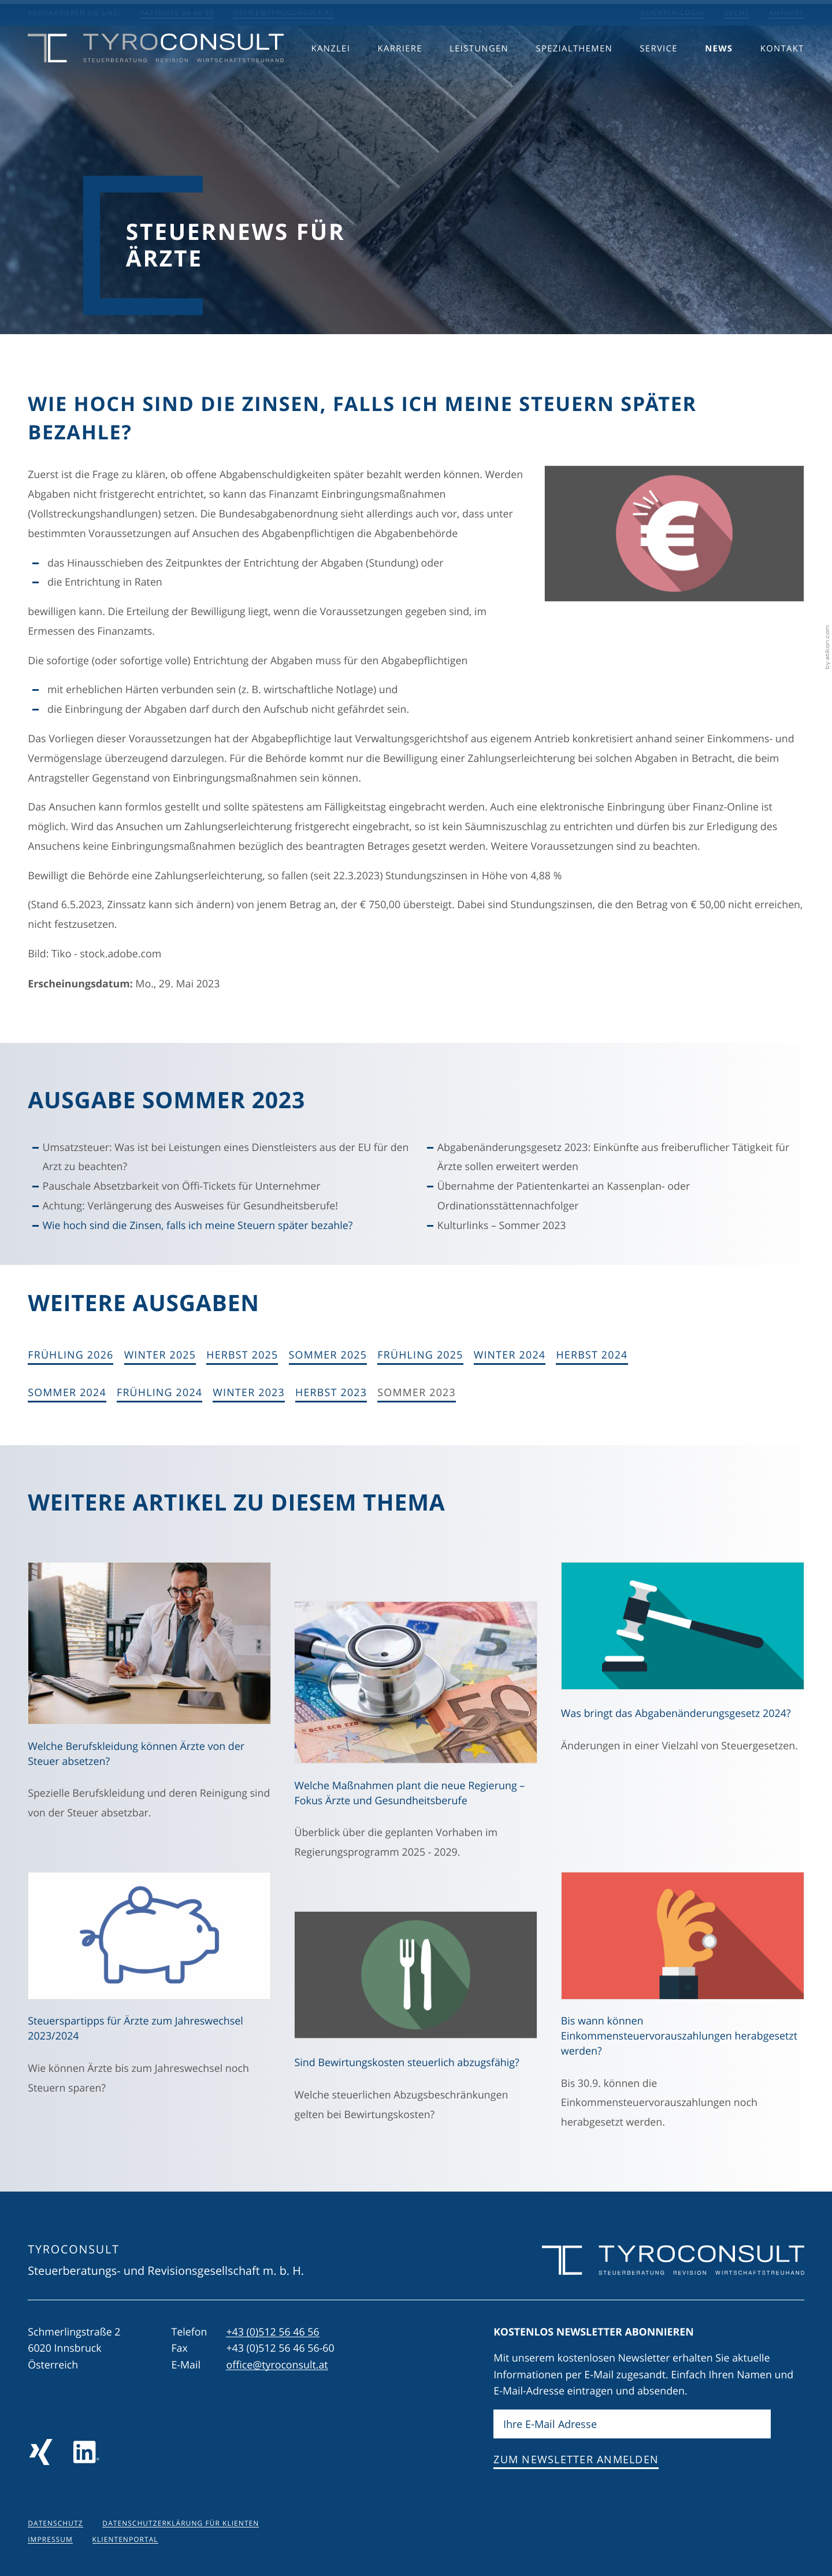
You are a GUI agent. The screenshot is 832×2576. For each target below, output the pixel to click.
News (719, 70)
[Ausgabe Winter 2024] (510, 1356)
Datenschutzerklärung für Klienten (180, 2523)
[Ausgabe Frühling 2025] (420, 1356)
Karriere (400, 70)
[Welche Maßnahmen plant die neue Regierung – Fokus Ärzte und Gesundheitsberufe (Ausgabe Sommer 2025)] (415, 1736)
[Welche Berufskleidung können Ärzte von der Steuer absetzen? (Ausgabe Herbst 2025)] (149, 1697)
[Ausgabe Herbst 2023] (331, 1393)
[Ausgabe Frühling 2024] (159, 1393)
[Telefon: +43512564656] (272, 2332)
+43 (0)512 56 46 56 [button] (177, 12)
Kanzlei (331, 70)
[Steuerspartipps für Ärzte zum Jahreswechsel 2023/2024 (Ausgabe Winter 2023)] (149, 1990)
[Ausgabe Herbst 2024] (591, 1356)
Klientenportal (125, 2539)
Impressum (50, 2539)
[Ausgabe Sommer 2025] (328, 1356)
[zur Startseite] (156, 70)
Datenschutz (55, 2523)
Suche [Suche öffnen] (737, 12)
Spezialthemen (574, 70)
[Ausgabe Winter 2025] (160, 1356)
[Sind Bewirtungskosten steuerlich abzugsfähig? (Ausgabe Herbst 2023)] (415, 2022)
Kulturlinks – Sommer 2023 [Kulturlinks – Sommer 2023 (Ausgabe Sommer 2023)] (501, 1226)
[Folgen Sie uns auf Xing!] (41, 2452)
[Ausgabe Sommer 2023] (416, 1393)
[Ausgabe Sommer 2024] (67, 1393)
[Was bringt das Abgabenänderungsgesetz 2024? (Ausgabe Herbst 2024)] (682, 1664)
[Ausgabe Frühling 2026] (70, 1356)
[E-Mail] (632, 2425)
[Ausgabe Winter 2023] (249, 1393)
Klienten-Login (672, 12)
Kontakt (782, 70)
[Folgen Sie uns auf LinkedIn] (86, 2452)
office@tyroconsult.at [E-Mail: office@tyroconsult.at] (283, 12)
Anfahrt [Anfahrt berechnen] (786, 12)
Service (658, 70)
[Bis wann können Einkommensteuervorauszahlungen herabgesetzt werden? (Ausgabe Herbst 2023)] (682, 2007)
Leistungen (479, 70)
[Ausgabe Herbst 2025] (242, 1356)
